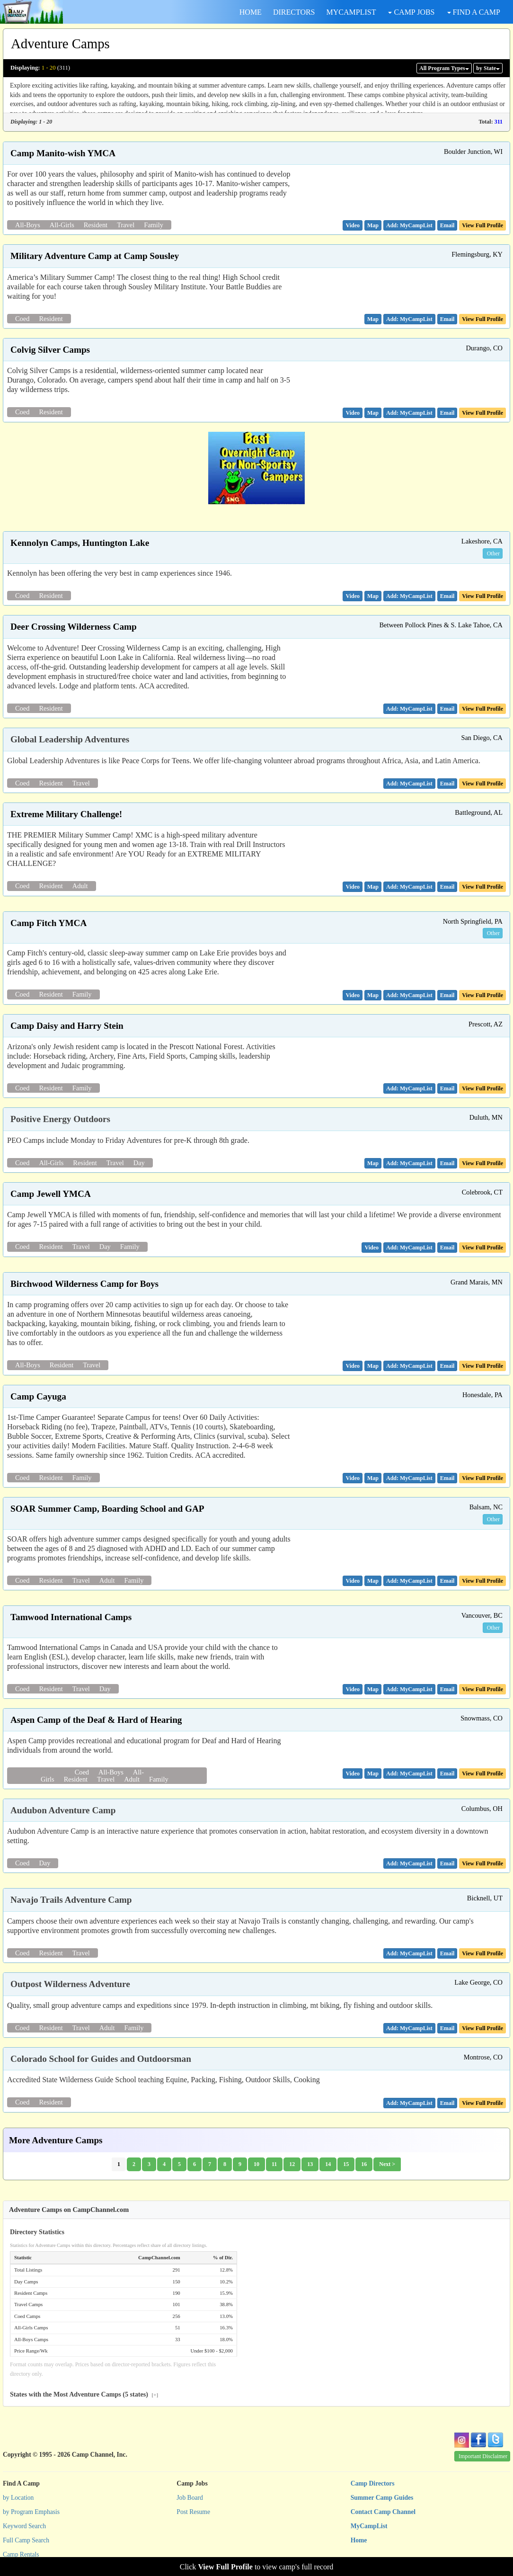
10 (256, 2164)
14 (328, 2164)
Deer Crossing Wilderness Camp (73, 627)
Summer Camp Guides (382, 2497)
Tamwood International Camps (71, 1617)
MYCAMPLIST (351, 12)
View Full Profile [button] (482, 225)
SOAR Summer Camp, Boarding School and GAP (107, 1509)
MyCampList (369, 2526)
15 (346, 2164)
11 (274, 2164)
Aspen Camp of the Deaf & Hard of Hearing (96, 1720)
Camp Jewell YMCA (50, 1194)
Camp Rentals (21, 2554)
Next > (387, 2164)
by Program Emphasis (31, 2511)
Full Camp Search (26, 2540)
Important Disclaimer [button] (483, 2456)
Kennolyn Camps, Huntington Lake (79, 543)
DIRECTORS (294, 12)
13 (310, 2164)
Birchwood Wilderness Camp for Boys (84, 1284)
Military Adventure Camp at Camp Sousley (94, 256)
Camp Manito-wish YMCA (62, 153)
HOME (250, 12)
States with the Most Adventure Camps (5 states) (84, 2394)
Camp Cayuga (38, 1396)
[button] (353, 225)
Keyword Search (24, 2526)
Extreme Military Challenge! (66, 814)
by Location (18, 2497)
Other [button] (493, 553)
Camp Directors (373, 2483)
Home (359, 2540)
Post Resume (193, 2511)
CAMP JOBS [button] (411, 12)
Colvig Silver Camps (50, 350)
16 (364, 2164)
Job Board (190, 2497)
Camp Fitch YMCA (48, 923)
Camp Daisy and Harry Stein (67, 1026)
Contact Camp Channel (383, 2511)
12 (292, 2164)
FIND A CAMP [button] (473, 12)
